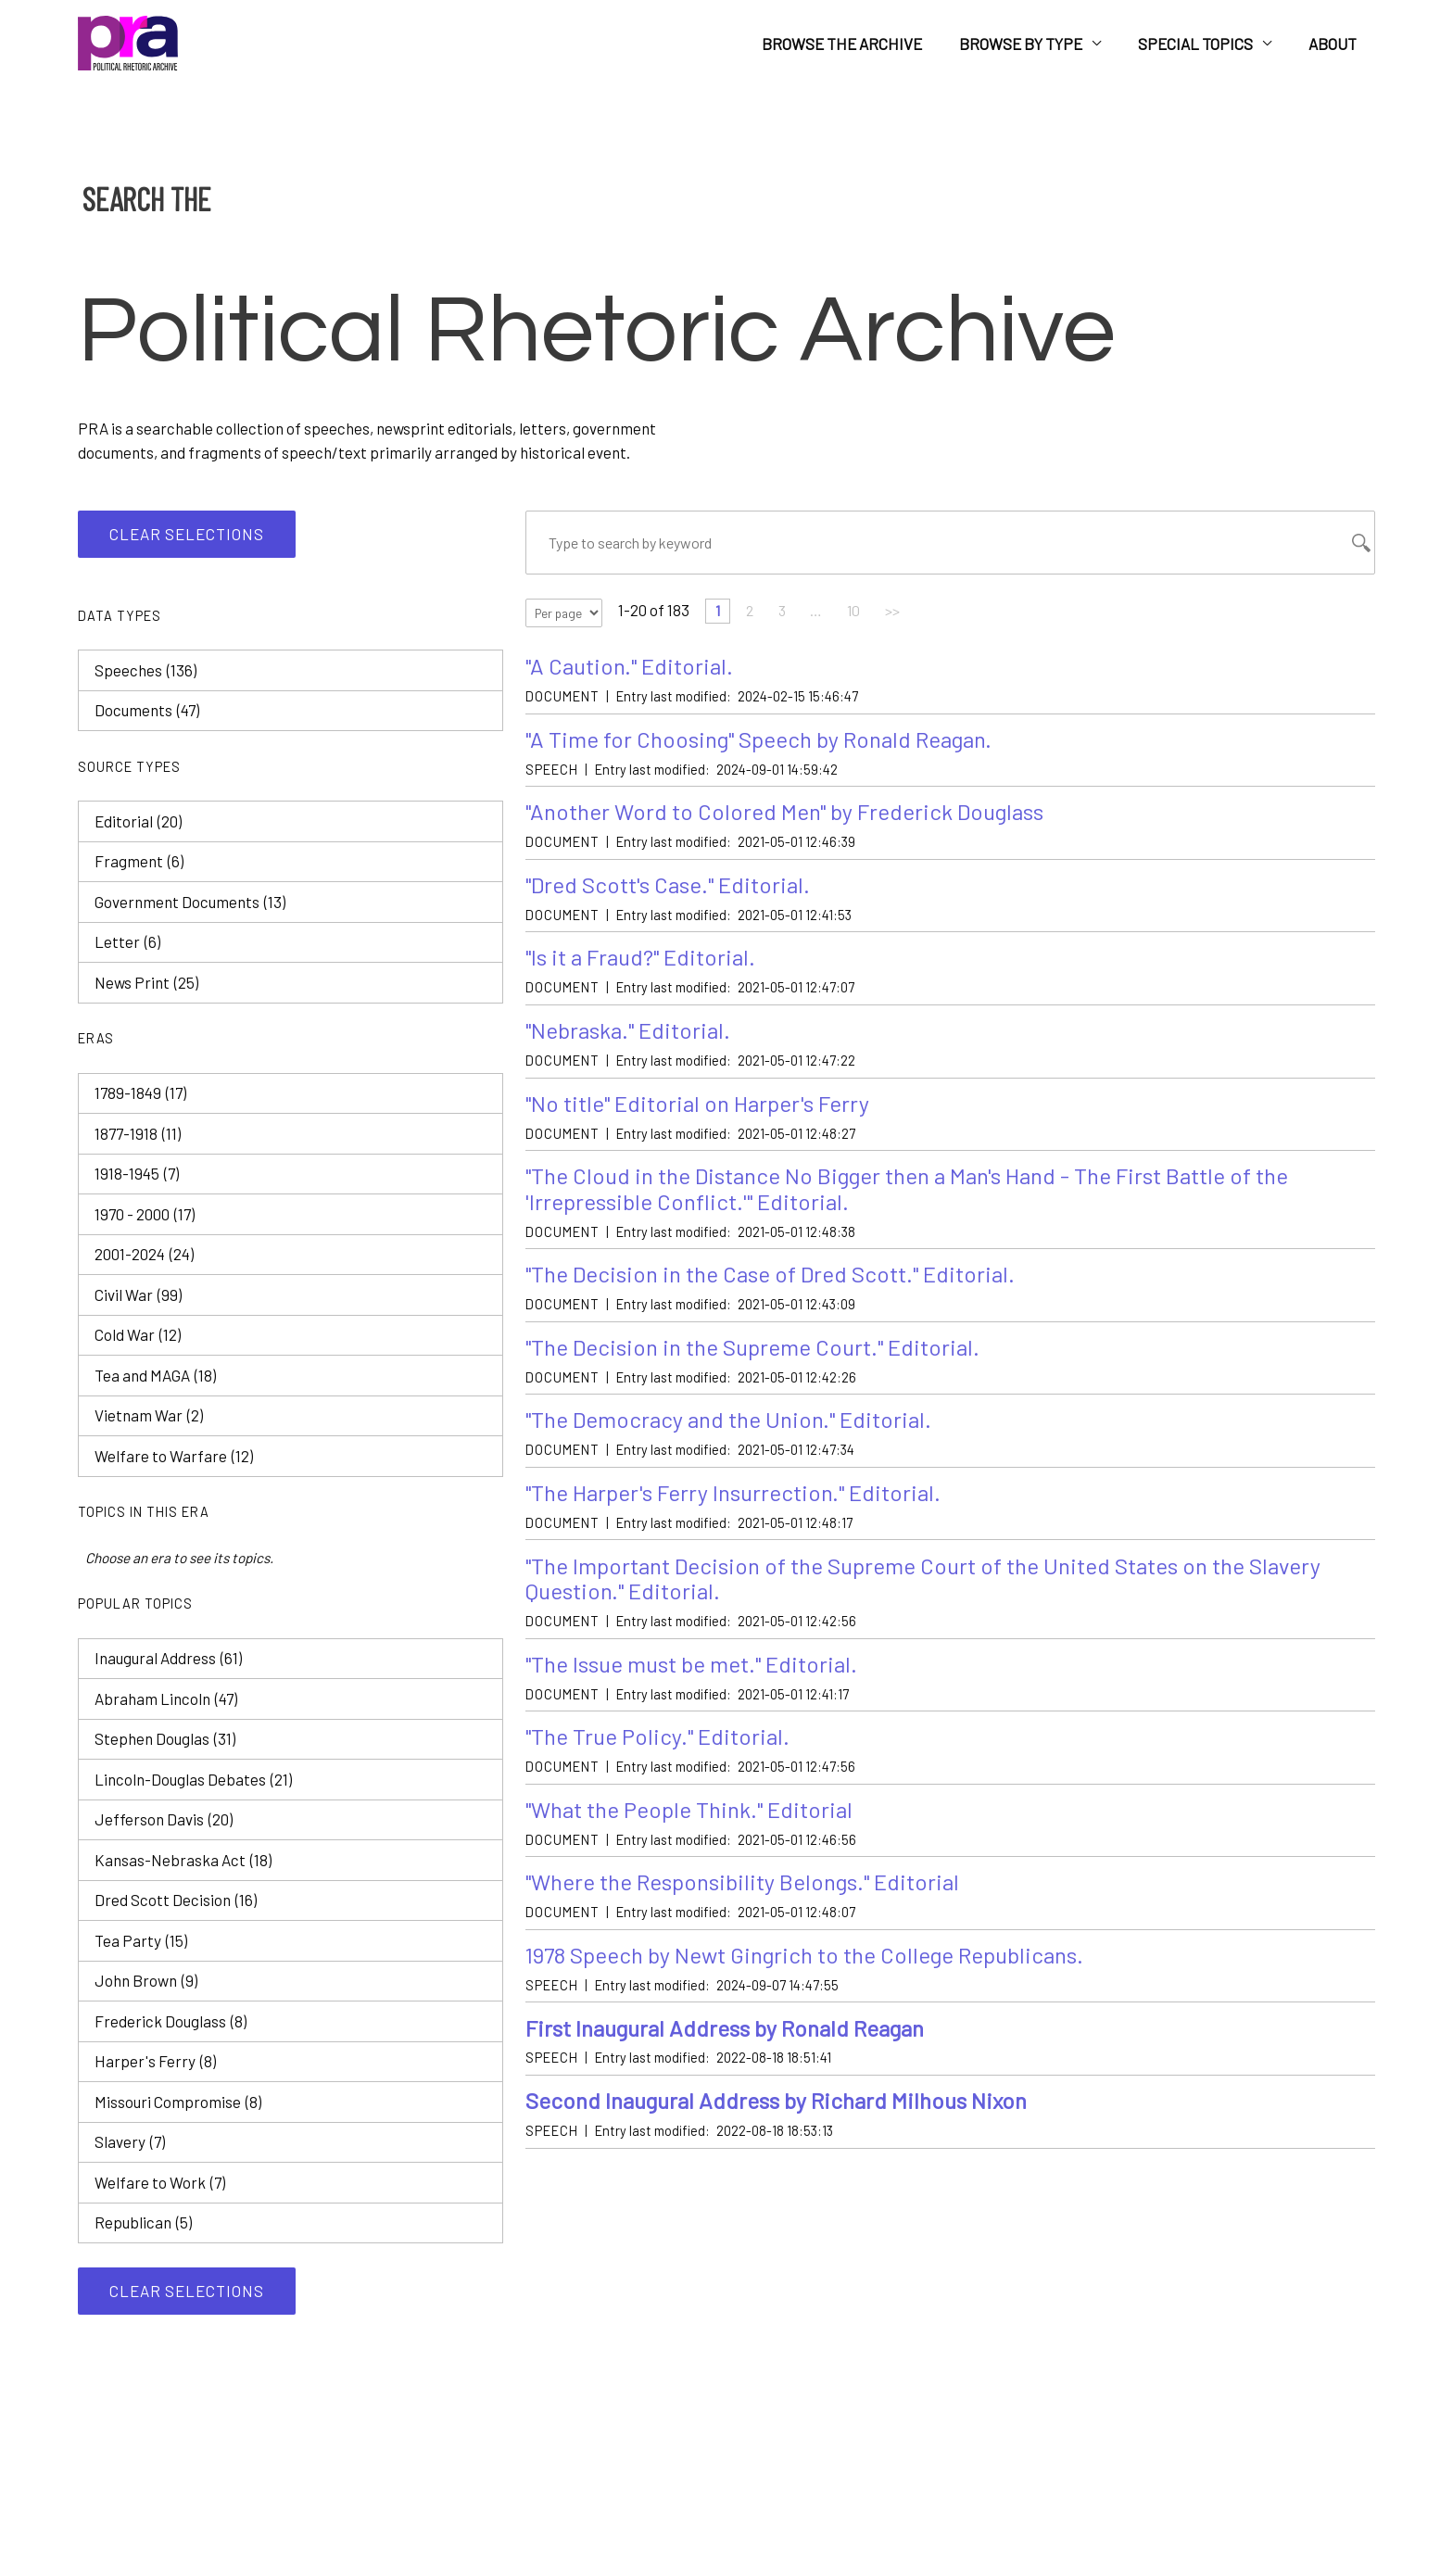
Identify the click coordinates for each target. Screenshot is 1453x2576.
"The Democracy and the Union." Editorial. (738, 1444)
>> (908, 614)
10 (867, 614)
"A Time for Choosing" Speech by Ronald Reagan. (771, 745)
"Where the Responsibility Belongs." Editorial (754, 1919)
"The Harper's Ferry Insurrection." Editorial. (743, 1519)
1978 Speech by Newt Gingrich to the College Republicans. (822, 1994)
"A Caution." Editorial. (633, 670)
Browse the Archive (861, 43)
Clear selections (186, 533)
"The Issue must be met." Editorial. (701, 1696)
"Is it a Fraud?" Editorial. (645, 968)
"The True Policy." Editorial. (663, 1770)
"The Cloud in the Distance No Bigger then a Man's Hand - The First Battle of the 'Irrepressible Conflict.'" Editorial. (929, 1207)
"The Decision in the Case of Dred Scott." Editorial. (782, 1295)
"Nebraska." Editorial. (633, 1043)
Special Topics (1203, 43)
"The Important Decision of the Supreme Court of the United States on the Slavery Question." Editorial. (945, 1608)
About (1335, 43)
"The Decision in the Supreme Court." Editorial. (764, 1370)
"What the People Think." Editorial (697, 1845)
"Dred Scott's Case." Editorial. (674, 894)
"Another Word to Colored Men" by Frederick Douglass (796, 819)
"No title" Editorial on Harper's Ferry (705, 1119)
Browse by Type (1034, 43)
